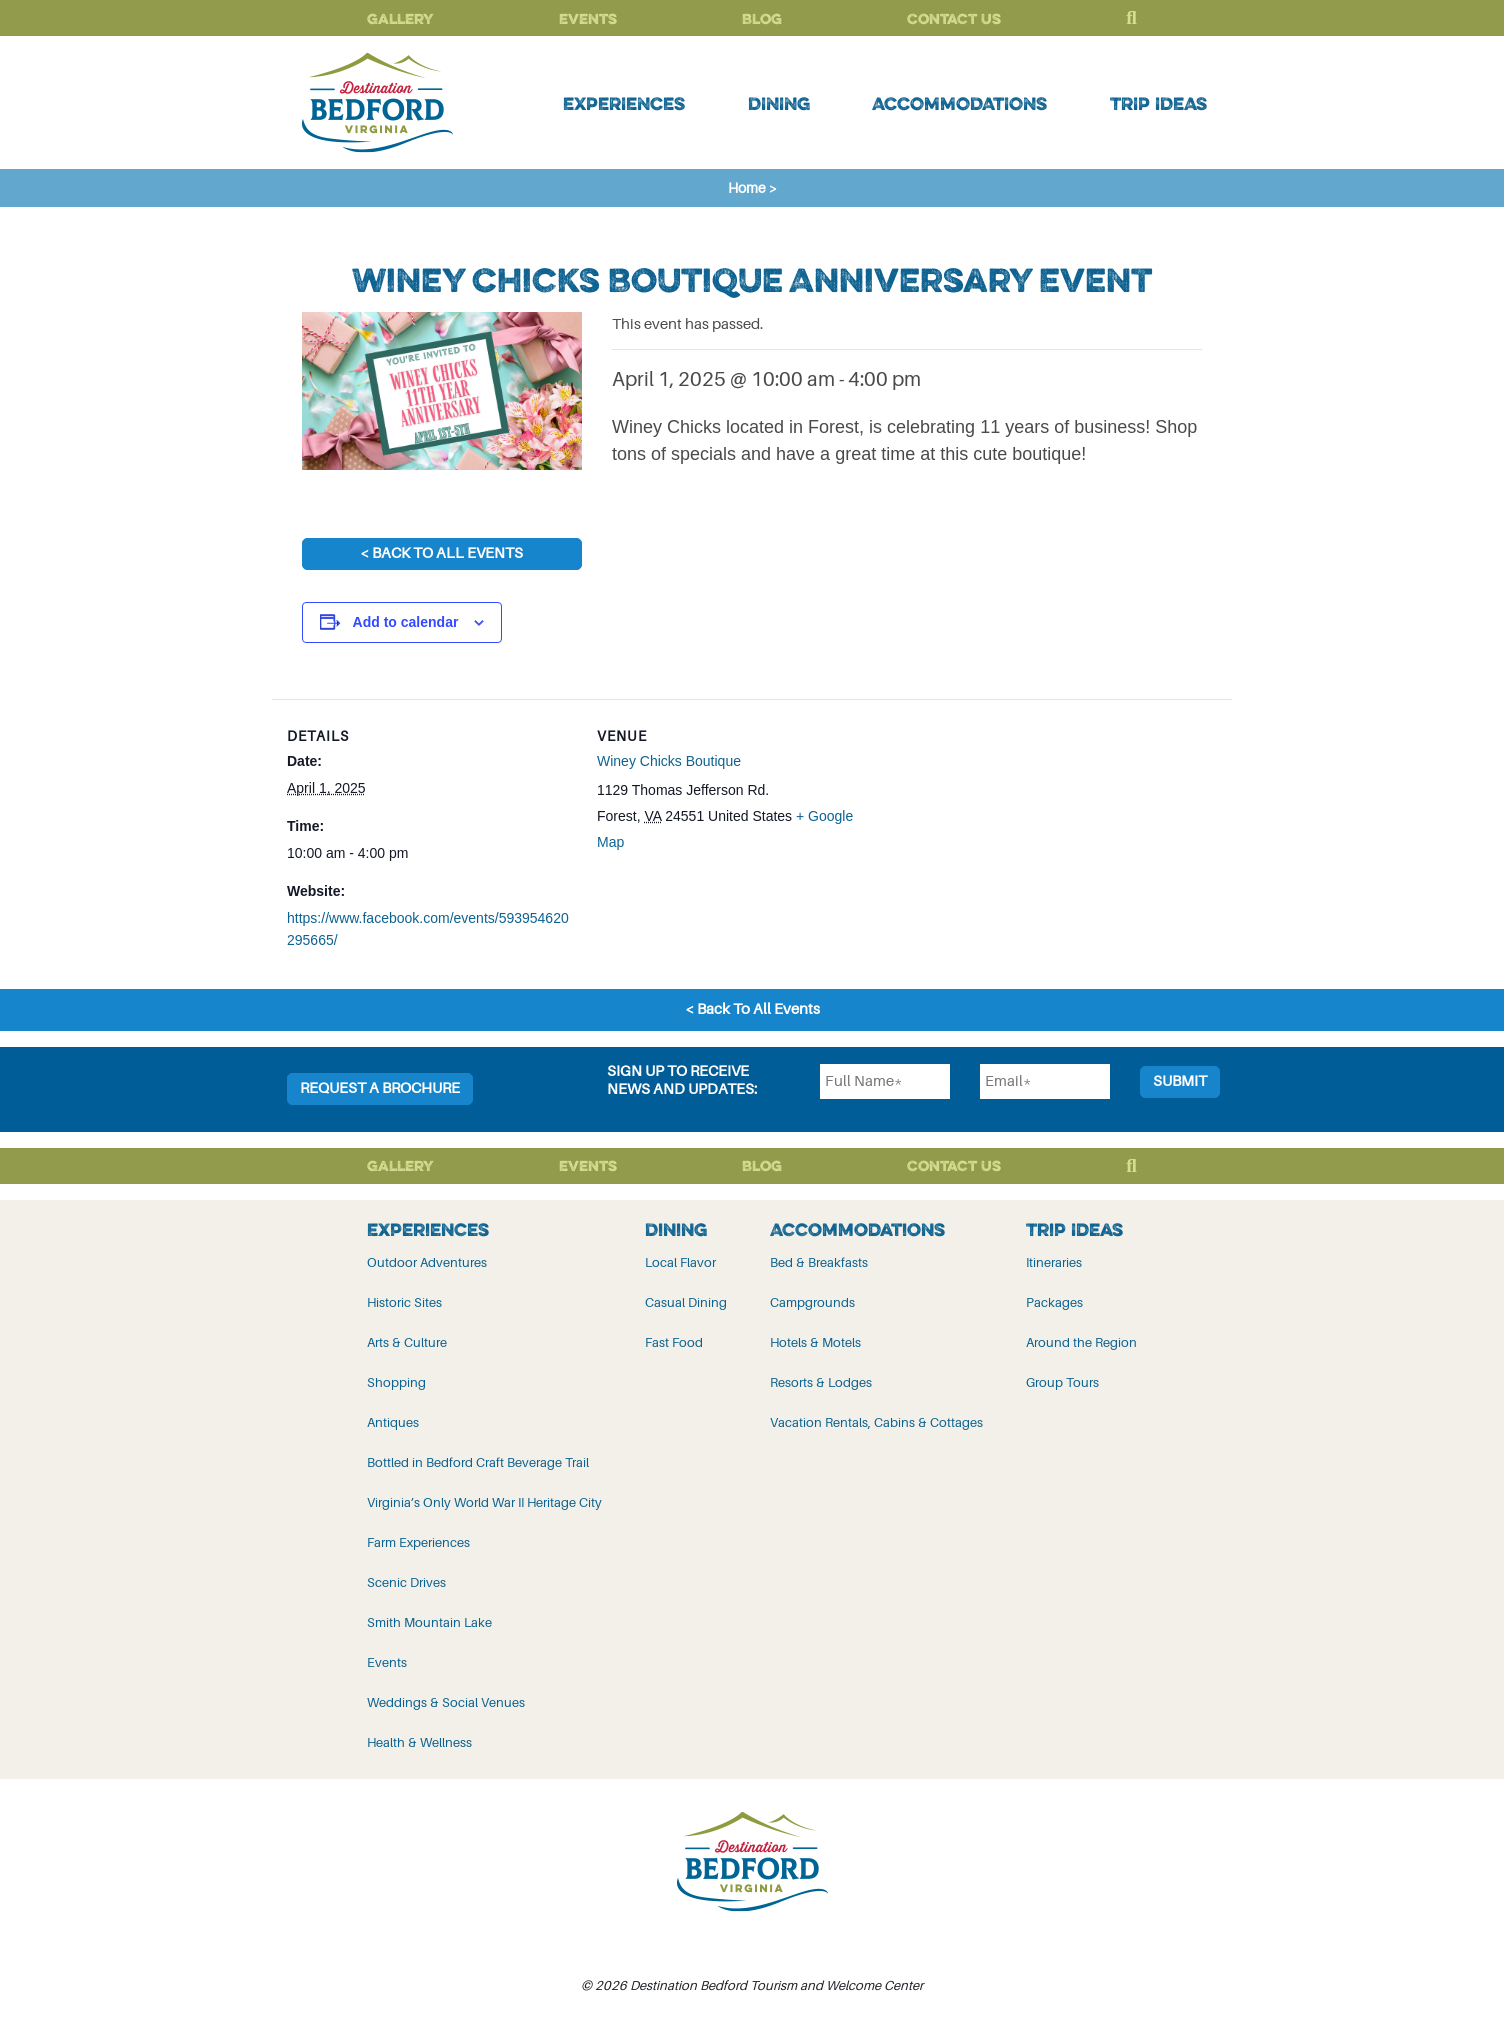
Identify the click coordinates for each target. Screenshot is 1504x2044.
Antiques (393, 1422)
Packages (1054, 1302)
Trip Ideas (1158, 103)
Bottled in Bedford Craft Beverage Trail (478, 1462)
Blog (762, 18)
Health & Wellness (419, 1742)
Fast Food (674, 1342)
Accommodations (959, 103)
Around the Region (1081, 1342)
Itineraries (1054, 1262)
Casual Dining (686, 1302)
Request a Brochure (380, 1088)
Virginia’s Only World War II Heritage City (484, 1502)
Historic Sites (404, 1302)
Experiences (624, 103)
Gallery (400, 18)
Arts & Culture (407, 1342)
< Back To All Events (441, 553)
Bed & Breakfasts (819, 1262)
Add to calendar (406, 622)
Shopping (396, 1382)
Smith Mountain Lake (429, 1622)
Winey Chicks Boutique (669, 761)
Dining (779, 103)
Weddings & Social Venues (446, 1702)
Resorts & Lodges (821, 1382)
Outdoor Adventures (427, 1262)
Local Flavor (680, 1262)
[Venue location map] (1012, 837)
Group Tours (1062, 1382)
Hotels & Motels (815, 1342)
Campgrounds (812, 1302)
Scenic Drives (406, 1582)
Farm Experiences (418, 1542)
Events (588, 18)
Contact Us (954, 18)
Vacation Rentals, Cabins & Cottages (876, 1422)
